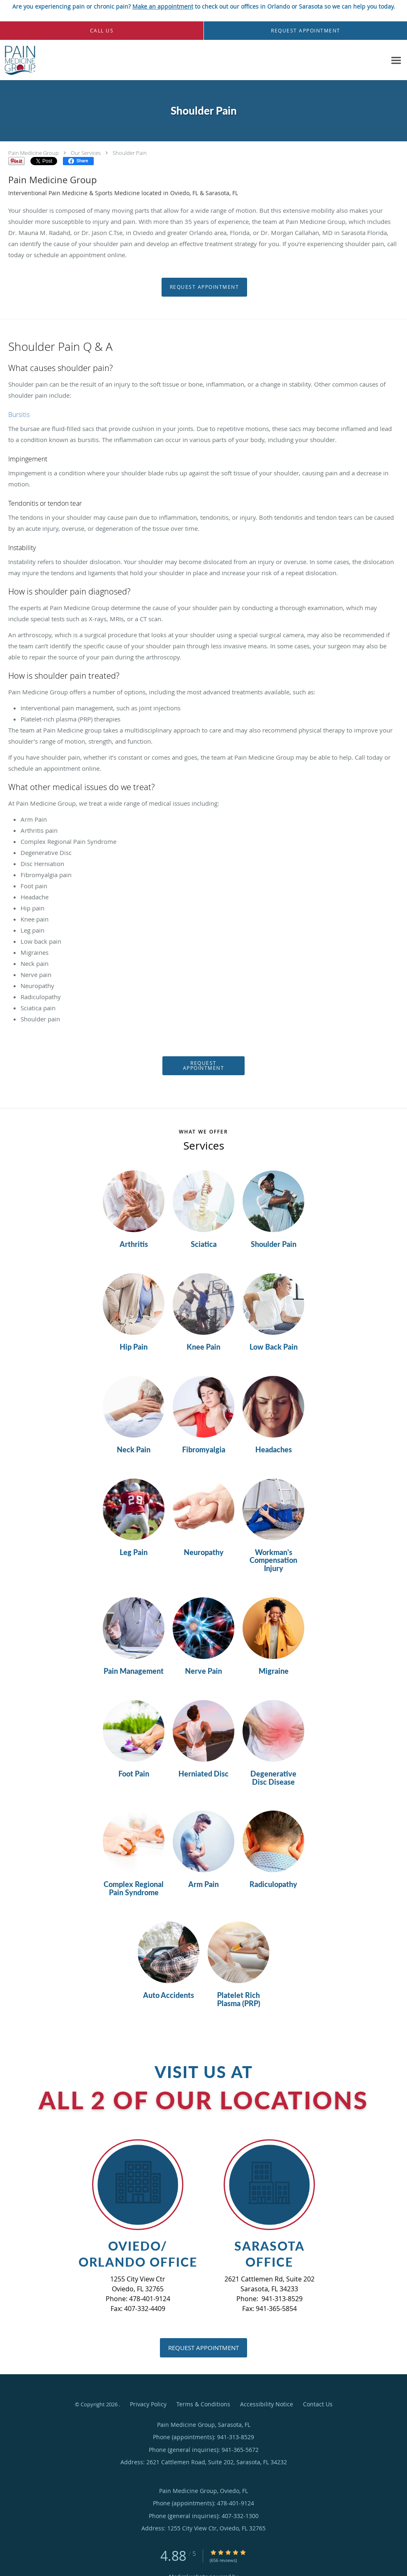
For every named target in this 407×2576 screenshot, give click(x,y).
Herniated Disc (203, 1774)
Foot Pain (133, 1774)
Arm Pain (203, 1884)
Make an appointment (162, 6)
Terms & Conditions (203, 2404)
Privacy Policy (148, 2404)
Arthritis (134, 1244)
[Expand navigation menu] (396, 60)
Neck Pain (133, 1450)
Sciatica (204, 1244)
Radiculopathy (273, 1884)
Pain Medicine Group (33, 153)
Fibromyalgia (203, 1450)
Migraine (274, 1671)
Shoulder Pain (130, 153)
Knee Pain (203, 1347)
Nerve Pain (203, 1671)
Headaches (273, 1450)
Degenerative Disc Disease (273, 1778)
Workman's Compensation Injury (273, 1560)
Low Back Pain (274, 1347)
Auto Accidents (168, 1995)
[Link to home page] (18, 60)
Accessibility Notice (266, 2404)
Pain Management (134, 1671)
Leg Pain (134, 1552)
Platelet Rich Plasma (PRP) (238, 1999)
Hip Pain (134, 1347)
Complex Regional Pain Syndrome (134, 1888)
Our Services (86, 153)
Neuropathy (204, 1552)
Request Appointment (204, 286)
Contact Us (318, 2404)
